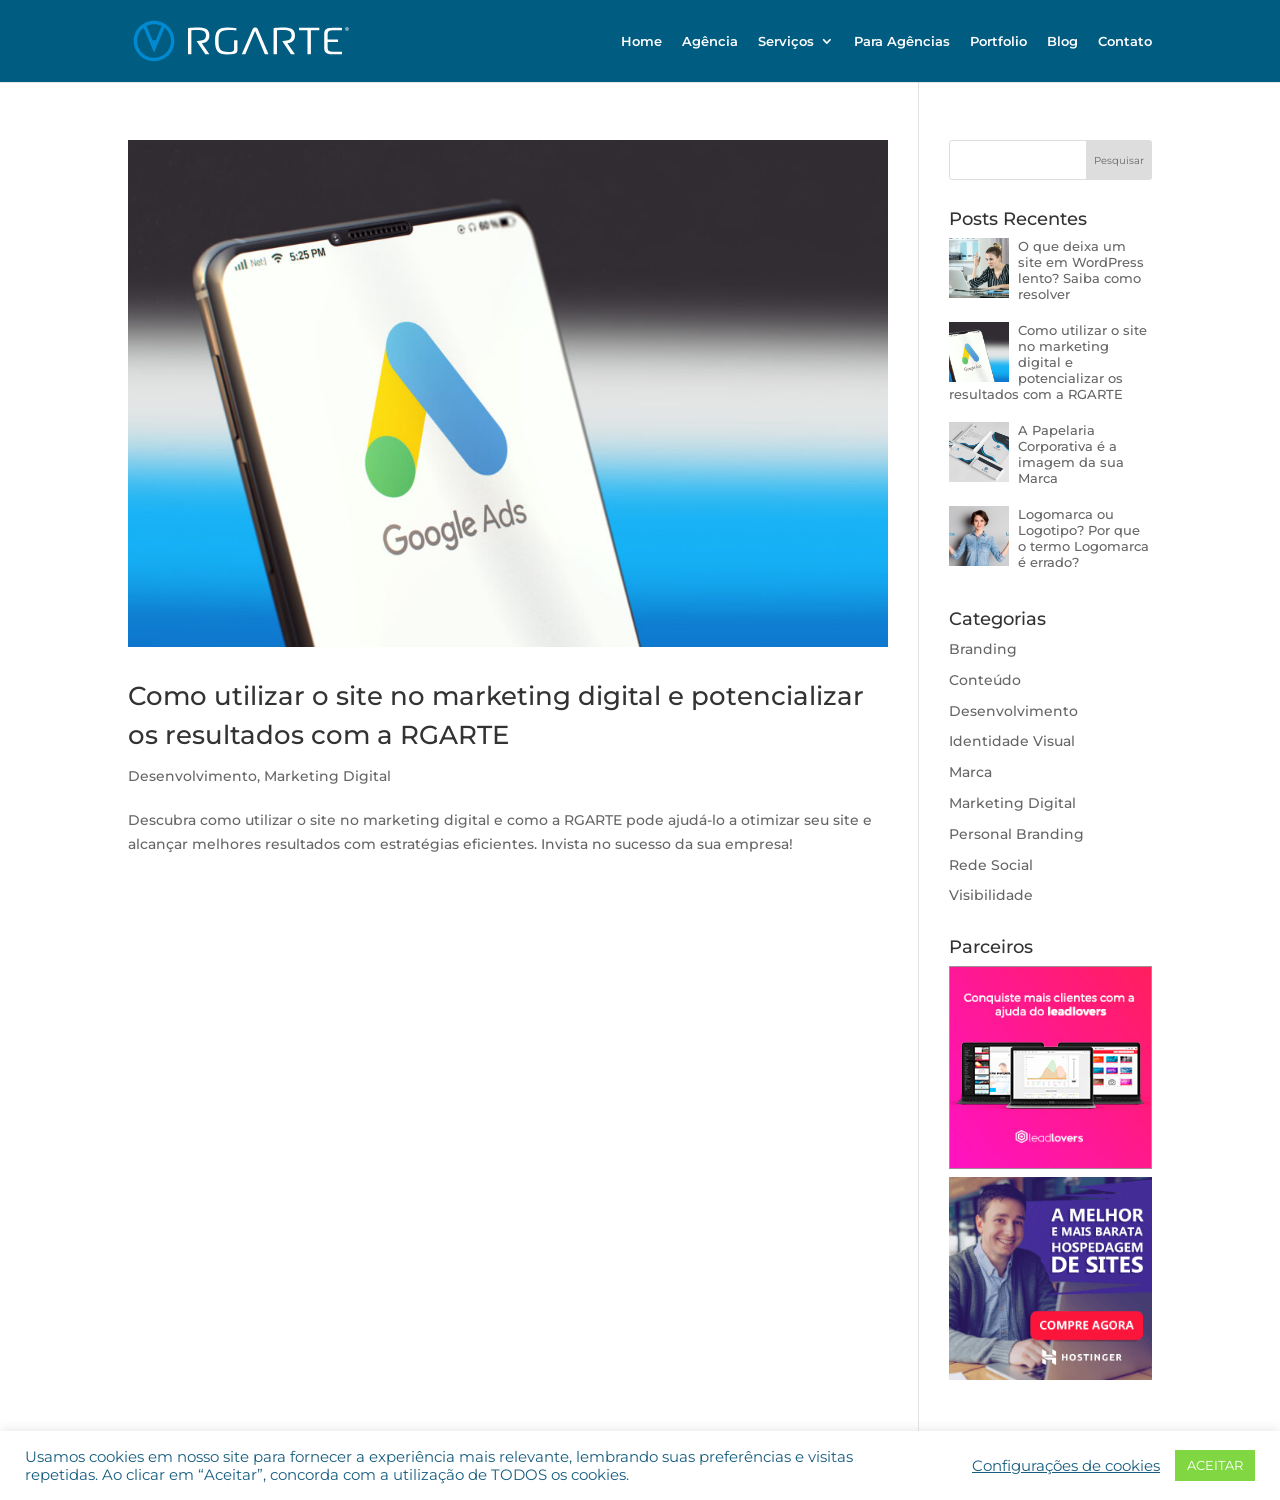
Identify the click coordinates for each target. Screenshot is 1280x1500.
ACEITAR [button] (1215, 1465)
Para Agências (902, 41)
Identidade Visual (1012, 741)
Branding (983, 649)
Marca (970, 772)
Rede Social (991, 865)
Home (641, 41)
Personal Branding (1016, 834)
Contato (1125, 41)
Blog (1062, 41)
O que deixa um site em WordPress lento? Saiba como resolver (1081, 270)
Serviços (786, 41)
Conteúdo (985, 680)
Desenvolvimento (192, 776)
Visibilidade (991, 895)
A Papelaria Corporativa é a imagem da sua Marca (1071, 454)
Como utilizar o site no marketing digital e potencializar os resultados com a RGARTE (1048, 362)
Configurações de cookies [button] (1066, 1466)
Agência (710, 41)
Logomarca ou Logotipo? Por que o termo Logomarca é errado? (1083, 538)
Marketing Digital (327, 776)
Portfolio (998, 41)
